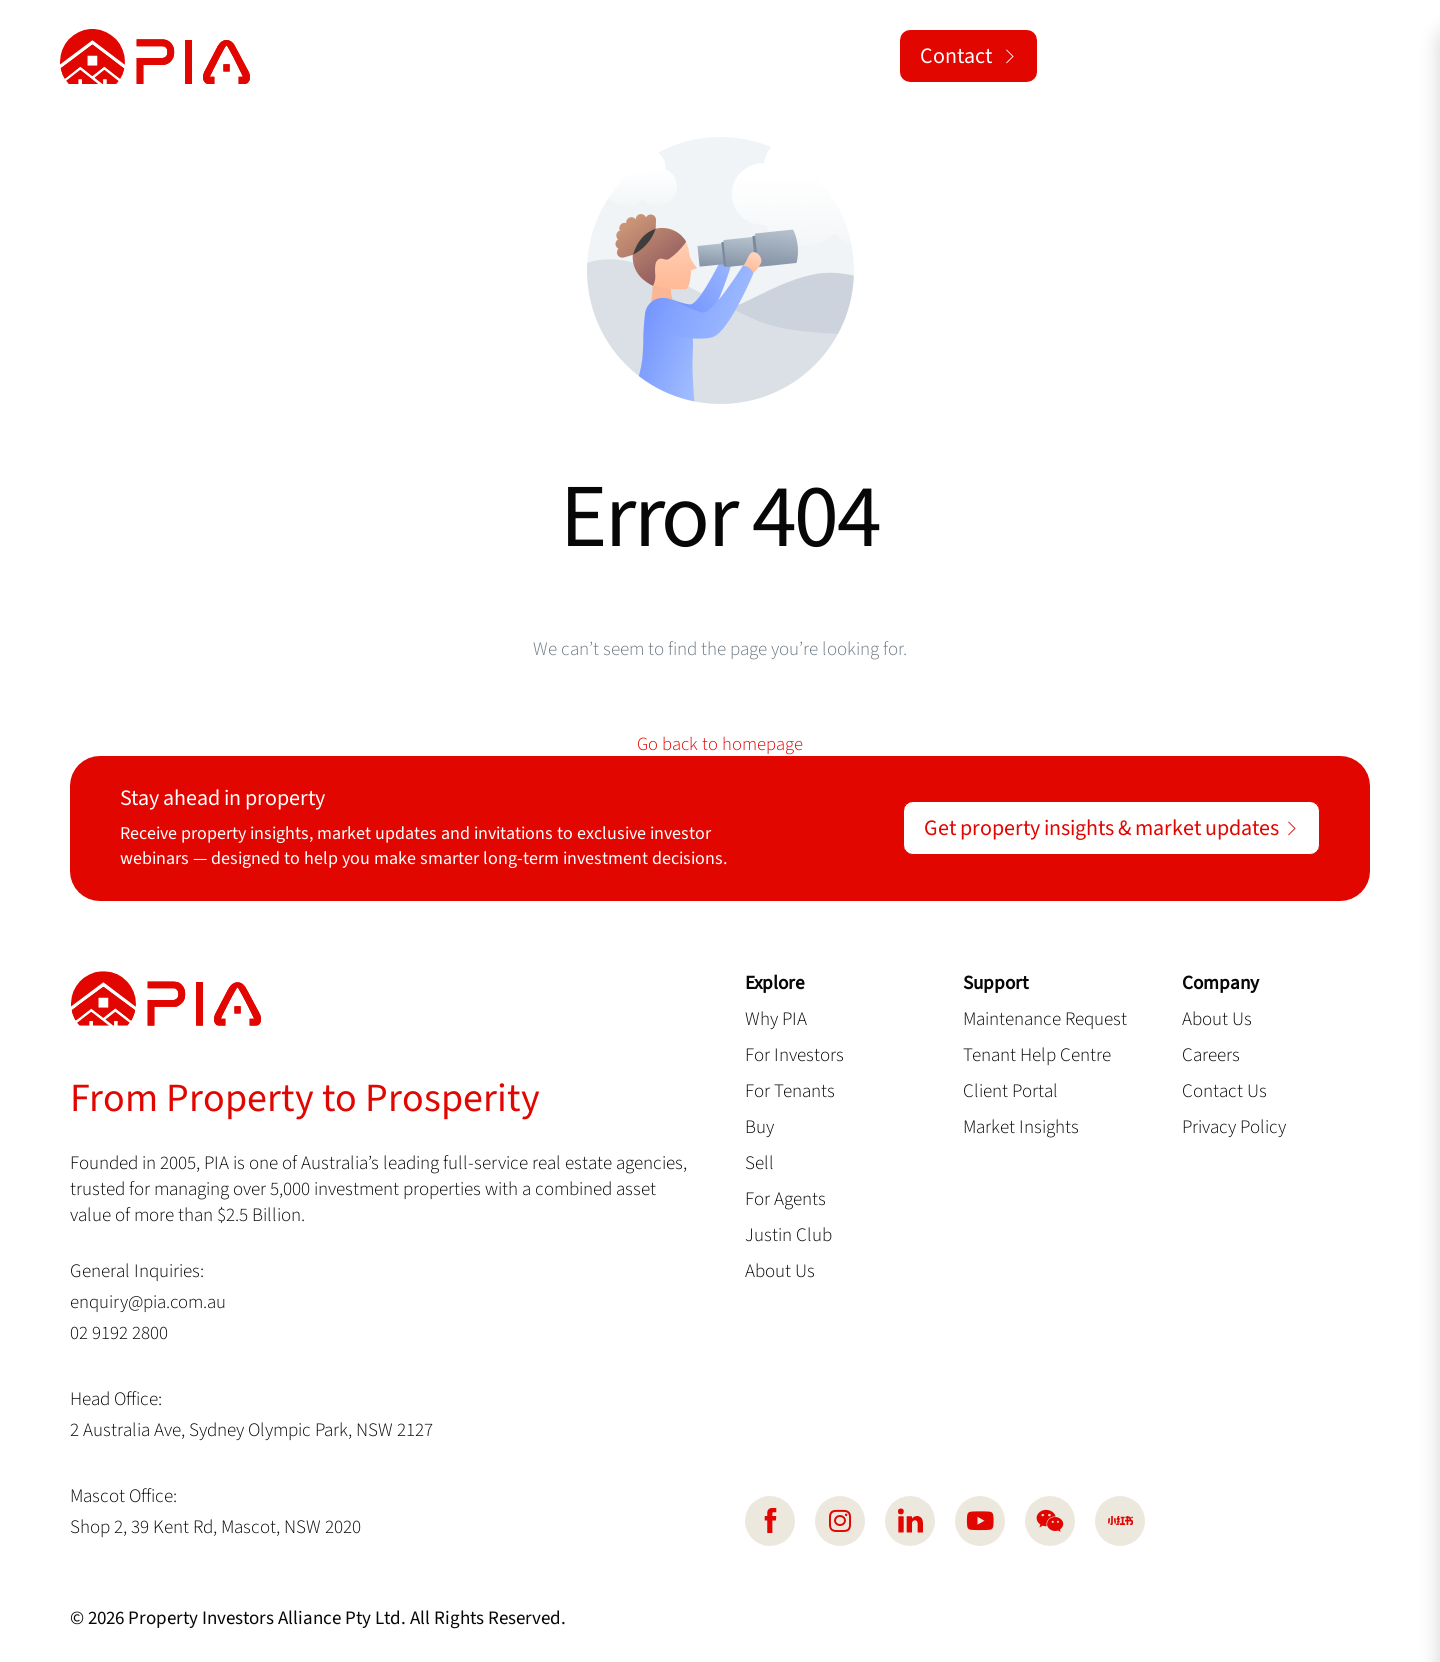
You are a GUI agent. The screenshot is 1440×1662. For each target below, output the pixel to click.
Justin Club (788, 1236)
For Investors (794, 1056)
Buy (759, 1128)
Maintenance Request (1045, 1020)
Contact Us (1224, 1092)
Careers (1211, 1056)
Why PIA (776, 1020)
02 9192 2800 (119, 1333)
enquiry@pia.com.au (148, 1302)
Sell (759, 1164)
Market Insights (1021, 1128)
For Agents (785, 1200)
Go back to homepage (720, 744)
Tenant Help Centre (1037, 1056)
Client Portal (1010, 1092)
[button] (1353, 56)
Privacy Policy (1234, 1128)
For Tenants (790, 1092)
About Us (780, 1272)
